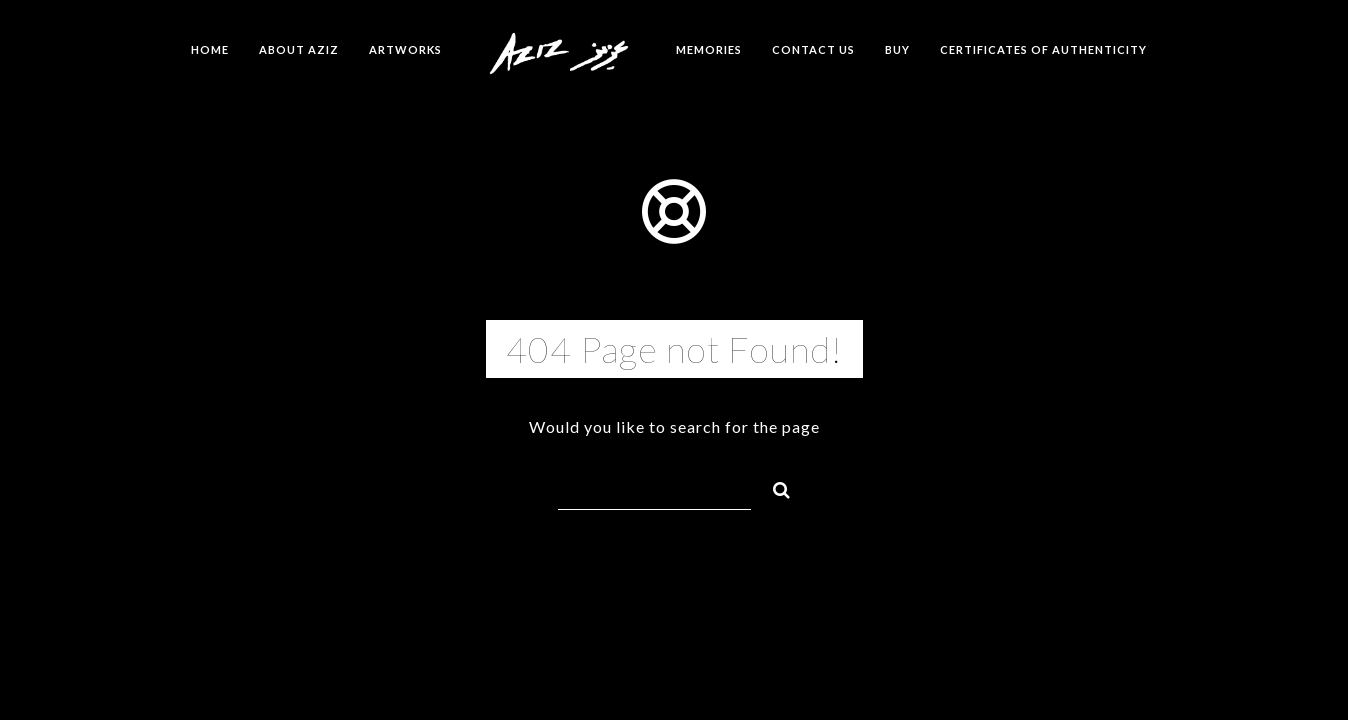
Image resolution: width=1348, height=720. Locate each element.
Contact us (813, 49)
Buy (897, 49)
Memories (709, 49)
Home (210, 49)
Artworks (405, 49)
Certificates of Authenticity (1043, 49)
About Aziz (299, 49)
